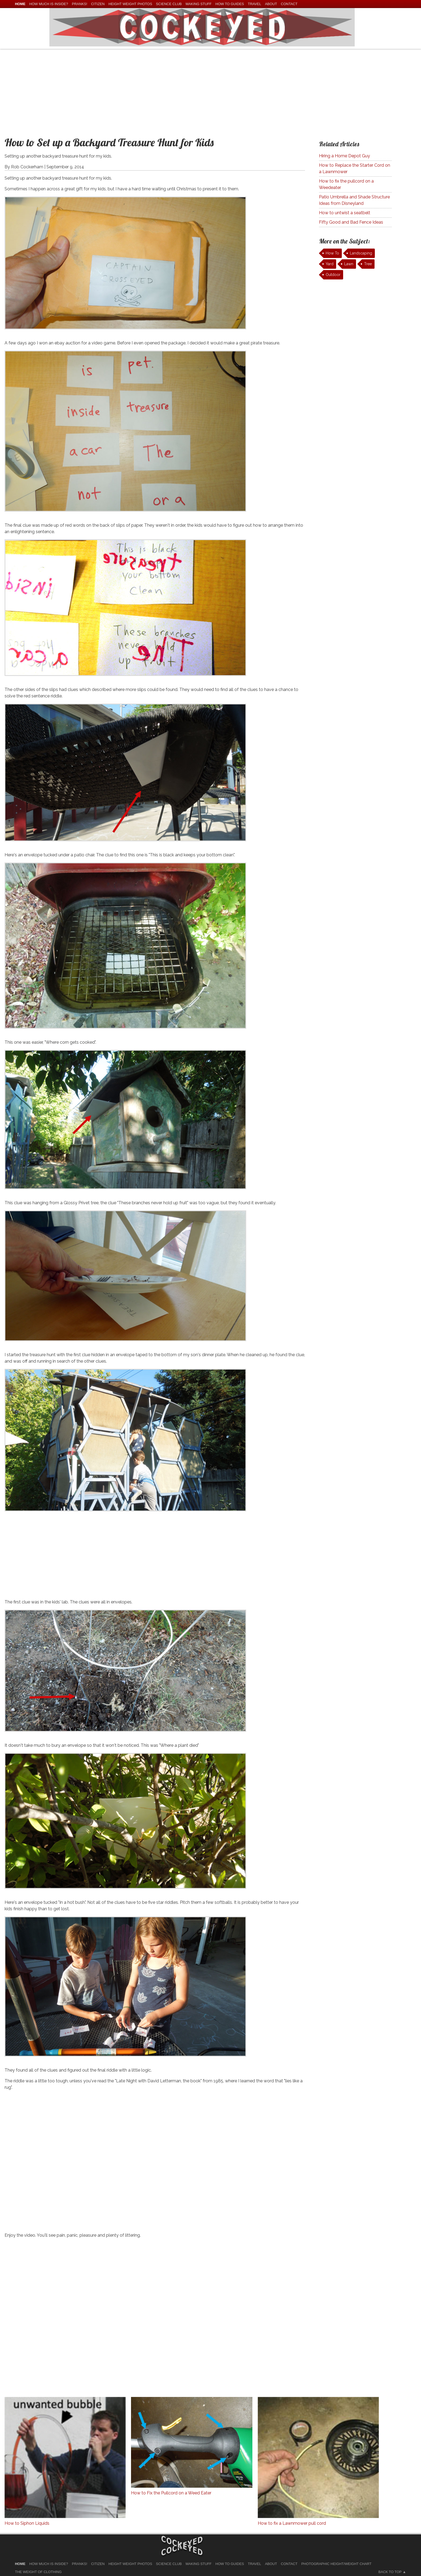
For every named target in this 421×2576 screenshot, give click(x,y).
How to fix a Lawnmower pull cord (292, 2523)
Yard (329, 264)
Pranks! (79, 4)
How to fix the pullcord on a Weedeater (346, 184)
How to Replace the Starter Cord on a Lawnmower (354, 168)
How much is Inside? (48, 4)
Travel (254, 4)
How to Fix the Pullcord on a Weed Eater (171, 2492)
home (20, 4)
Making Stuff (199, 4)
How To (332, 253)
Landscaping (361, 253)
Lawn (348, 264)
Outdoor (333, 274)
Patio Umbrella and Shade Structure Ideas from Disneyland (354, 200)
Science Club (169, 4)
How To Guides (229, 4)
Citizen (98, 4)
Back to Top (389, 2572)
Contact (289, 4)
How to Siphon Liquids (27, 2523)
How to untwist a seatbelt (344, 212)
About (271, 4)
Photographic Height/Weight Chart (336, 2564)
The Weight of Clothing (38, 2572)
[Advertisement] (210, 89)
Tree (368, 264)
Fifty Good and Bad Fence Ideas (351, 222)
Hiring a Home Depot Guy (344, 155)
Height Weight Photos (130, 4)
